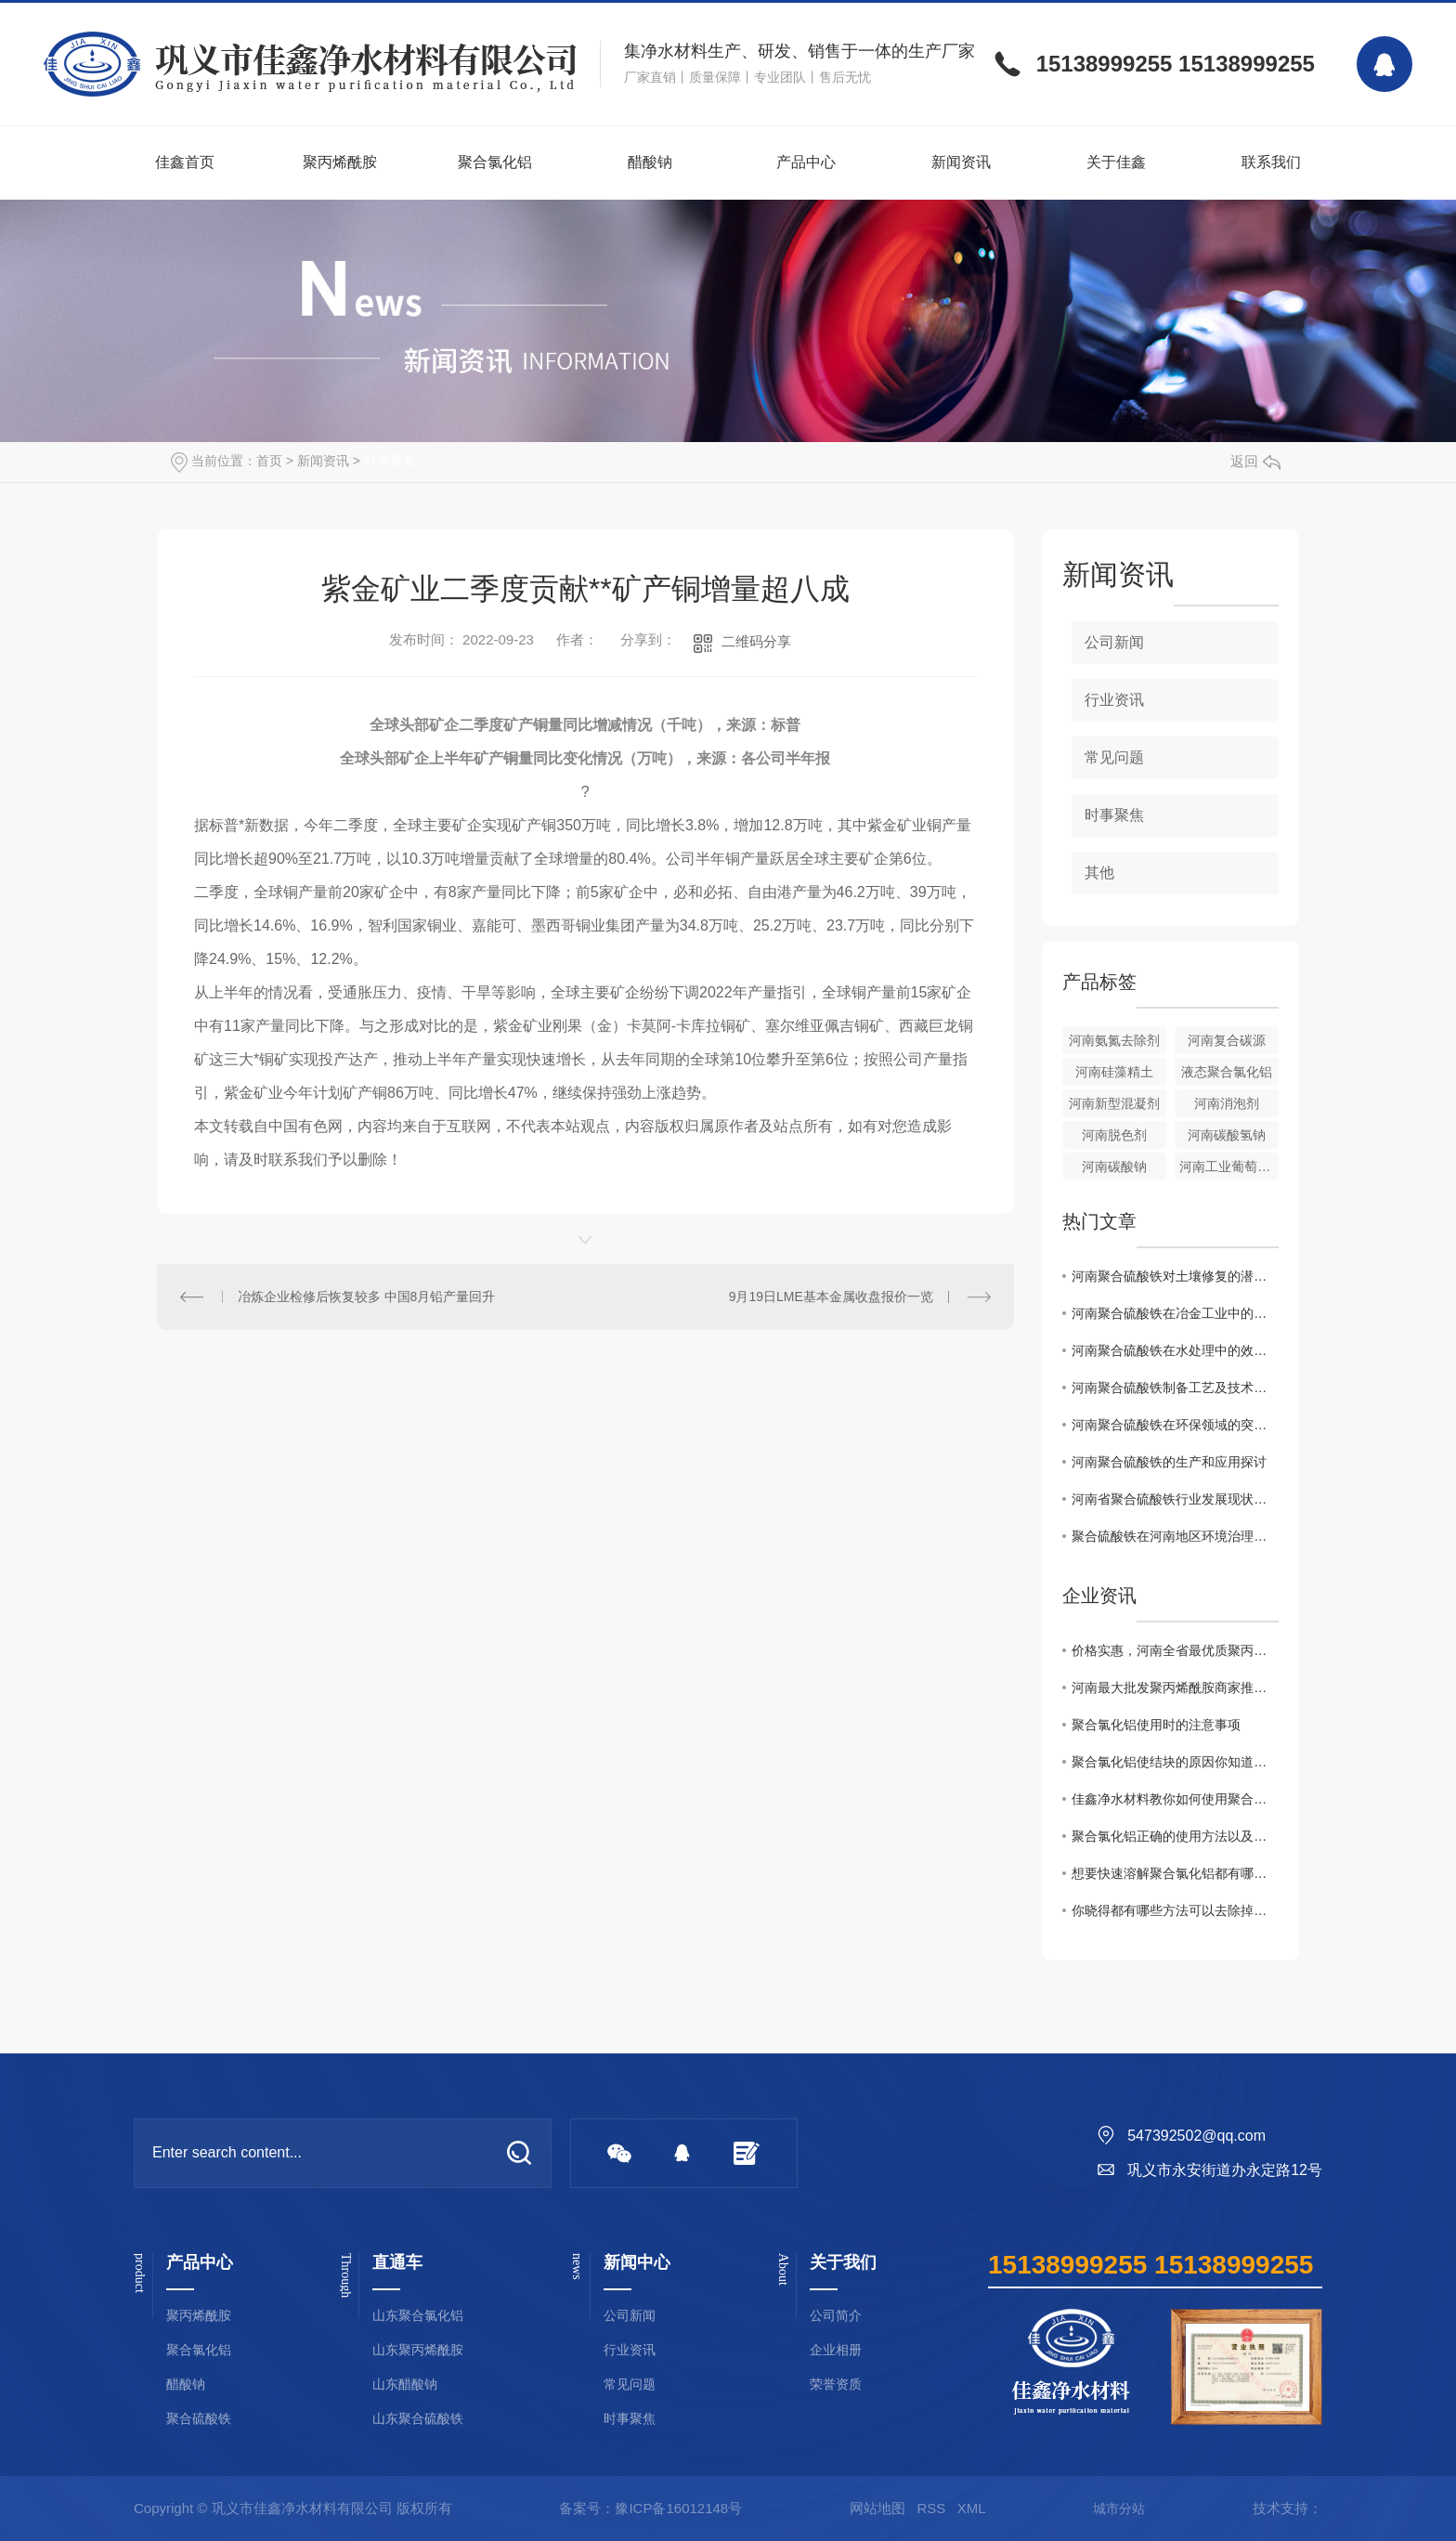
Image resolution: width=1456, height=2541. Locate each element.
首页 (269, 460)
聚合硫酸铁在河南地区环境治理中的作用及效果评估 (1175, 1536)
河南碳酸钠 (1114, 1166)
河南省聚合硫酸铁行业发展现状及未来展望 (1175, 1499)
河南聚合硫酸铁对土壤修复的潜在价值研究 (1175, 1276)
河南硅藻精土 (1114, 1071)
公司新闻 (1114, 642)
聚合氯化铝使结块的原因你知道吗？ (1175, 1761)
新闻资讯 (961, 162)
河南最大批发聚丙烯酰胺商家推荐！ (1175, 1687)
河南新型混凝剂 (1114, 1103)
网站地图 (877, 2508)
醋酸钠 (650, 162)
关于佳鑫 (1116, 162)
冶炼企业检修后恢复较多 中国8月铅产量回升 (367, 1296)
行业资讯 (1114, 700)
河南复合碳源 (1227, 1040)
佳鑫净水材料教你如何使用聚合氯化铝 (1175, 1799)
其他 (1099, 872)
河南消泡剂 (1226, 1103)
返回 (1255, 461)
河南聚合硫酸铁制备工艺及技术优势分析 (1175, 1387)
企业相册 (836, 2350)
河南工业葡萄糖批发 (1229, 1166)
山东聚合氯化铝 (417, 2316)
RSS (930, 2508)
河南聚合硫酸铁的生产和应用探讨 (1169, 1461)
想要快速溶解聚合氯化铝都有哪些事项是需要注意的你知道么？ (1175, 1873)
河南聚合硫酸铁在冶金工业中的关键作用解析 (1175, 1313)
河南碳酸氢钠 (1227, 1134)
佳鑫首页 (184, 162)
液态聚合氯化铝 (1226, 1071)
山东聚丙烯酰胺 (417, 2350)
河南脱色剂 (1114, 1134)
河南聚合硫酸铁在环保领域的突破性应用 (1175, 1424)
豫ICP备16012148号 (678, 2508)
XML (971, 2508)
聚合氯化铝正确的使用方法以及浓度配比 (1175, 1836)
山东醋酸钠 (404, 2384)
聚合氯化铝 (495, 162)
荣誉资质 (836, 2384)
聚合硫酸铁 (198, 2419)
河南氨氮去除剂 (1114, 1040)
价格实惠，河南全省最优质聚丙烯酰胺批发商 (1175, 1650)
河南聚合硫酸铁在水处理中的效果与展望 (1175, 1350)
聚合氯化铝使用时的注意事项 (1156, 1724)
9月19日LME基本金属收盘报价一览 (831, 1296)
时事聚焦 (390, 460)
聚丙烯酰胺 (340, 162)
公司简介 (836, 2316)
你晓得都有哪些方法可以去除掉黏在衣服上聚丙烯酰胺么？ (1175, 1910)
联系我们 (1271, 162)
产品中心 (806, 162)
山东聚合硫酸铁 (417, 2419)
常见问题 (1114, 757)
